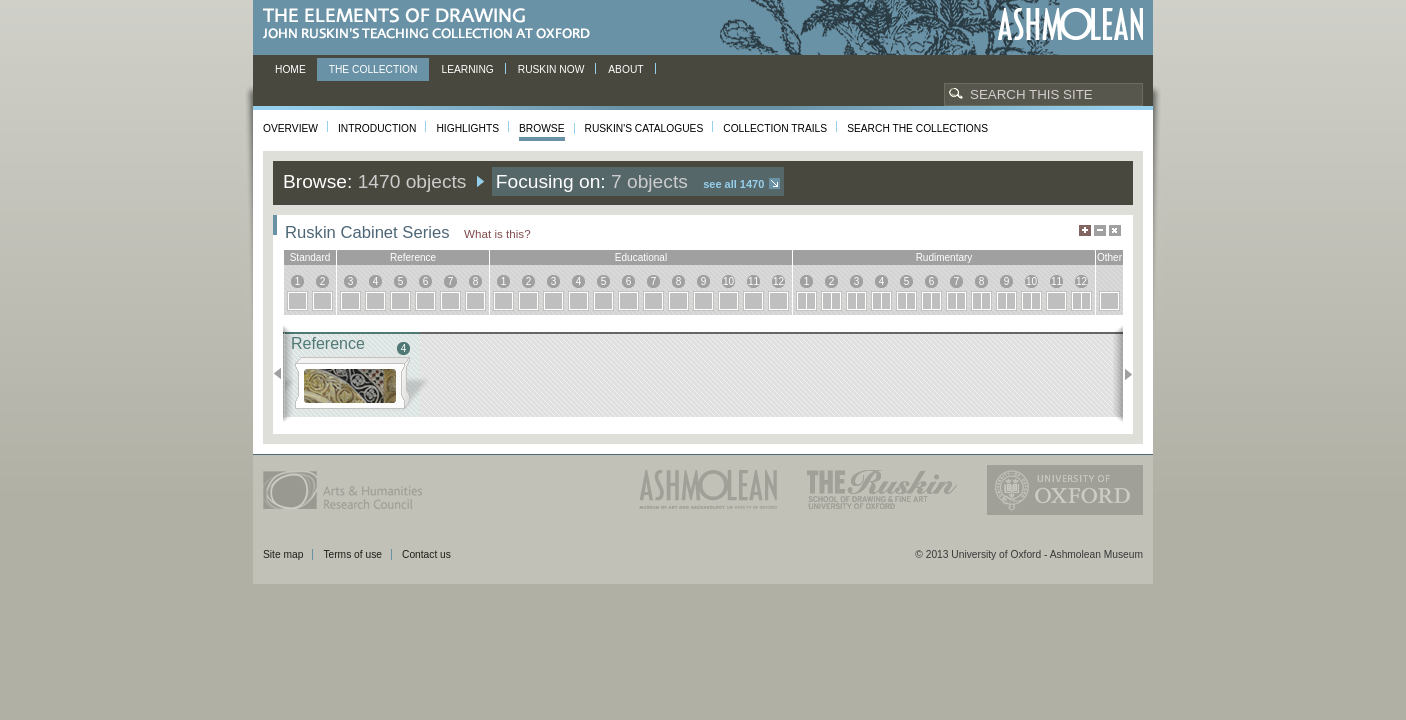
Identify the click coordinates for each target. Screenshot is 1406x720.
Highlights (467, 128)
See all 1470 (733, 184)
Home (290, 69)
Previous (283, 374)
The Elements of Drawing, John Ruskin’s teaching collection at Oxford (432, 24)
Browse (542, 128)
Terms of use (352, 554)
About (625, 69)
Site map (283, 554)
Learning (467, 69)
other (1109, 257)
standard (310, 257)
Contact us (426, 554)
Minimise (1100, 230)
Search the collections (917, 128)
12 (778, 281)
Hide (1115, 230)
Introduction (377, 128)
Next (1122, 374)
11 (753, 281)
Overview (290, 128)
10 (728, 281)
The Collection (373, 69)
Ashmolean (1070, 24)
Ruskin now (551, 69)
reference (413, 257)
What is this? (497, 233)
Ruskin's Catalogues (644, 128)
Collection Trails (775, 128)
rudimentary (944, 257)
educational (641, 257)
